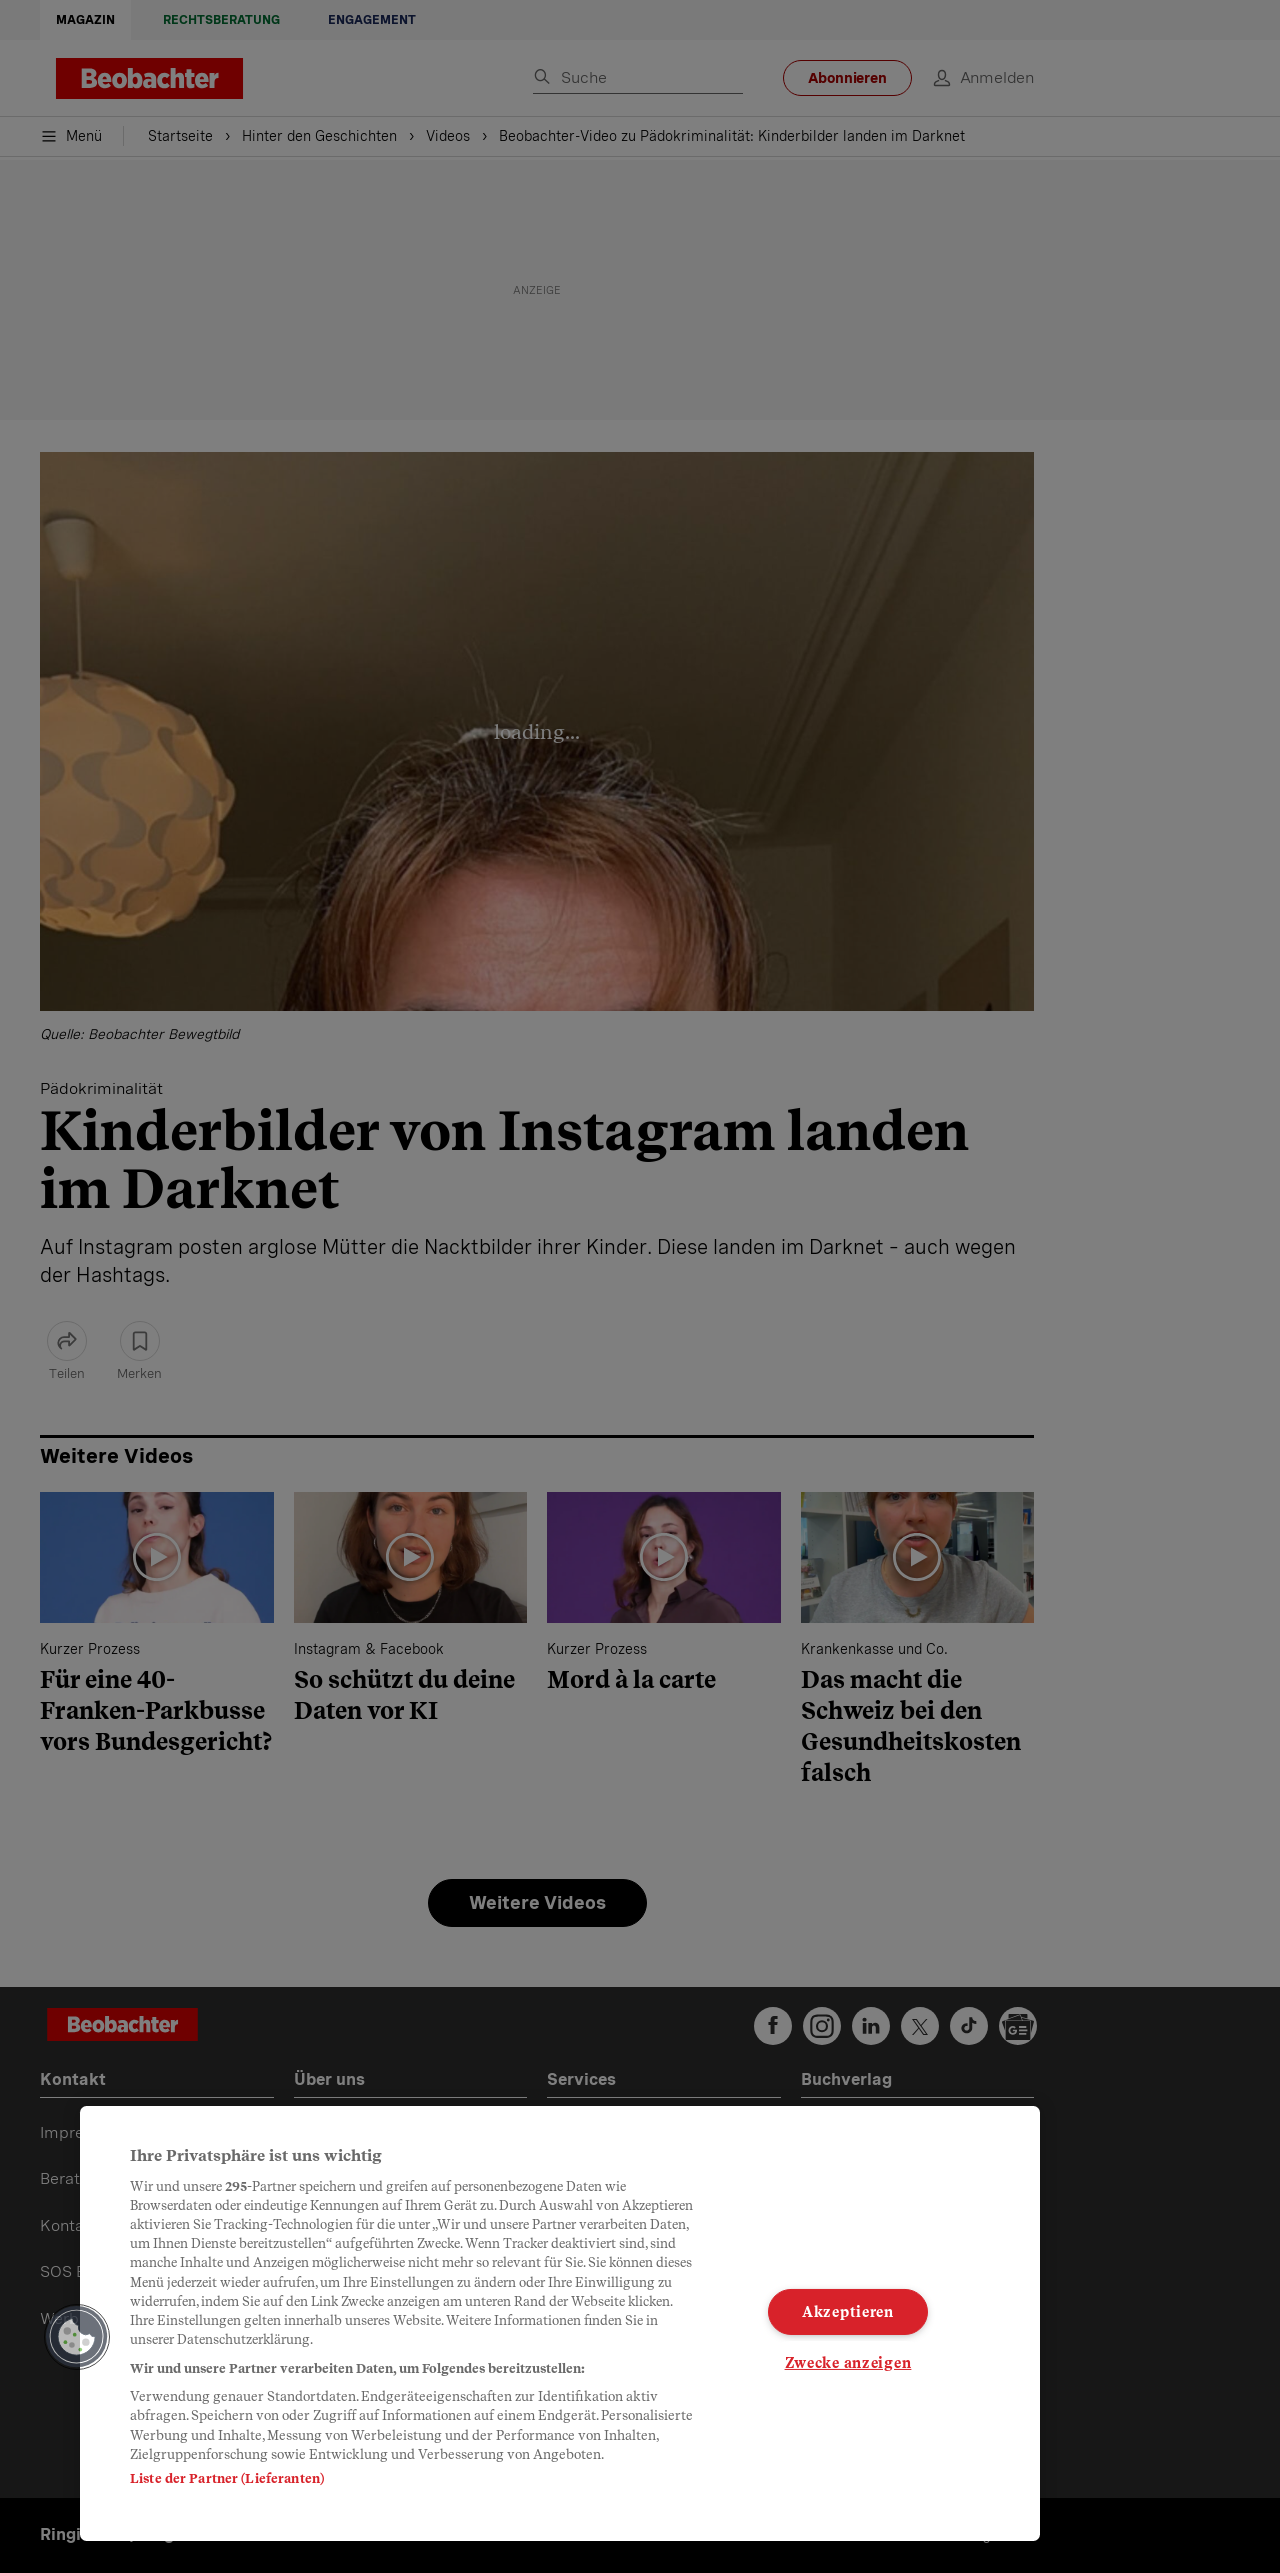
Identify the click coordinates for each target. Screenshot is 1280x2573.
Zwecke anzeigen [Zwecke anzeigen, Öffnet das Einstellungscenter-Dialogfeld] (848, 2361)
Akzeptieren (848, 2311)
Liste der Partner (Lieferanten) (227, 2478)
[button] (77, 2337)
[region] (560, 2323)
